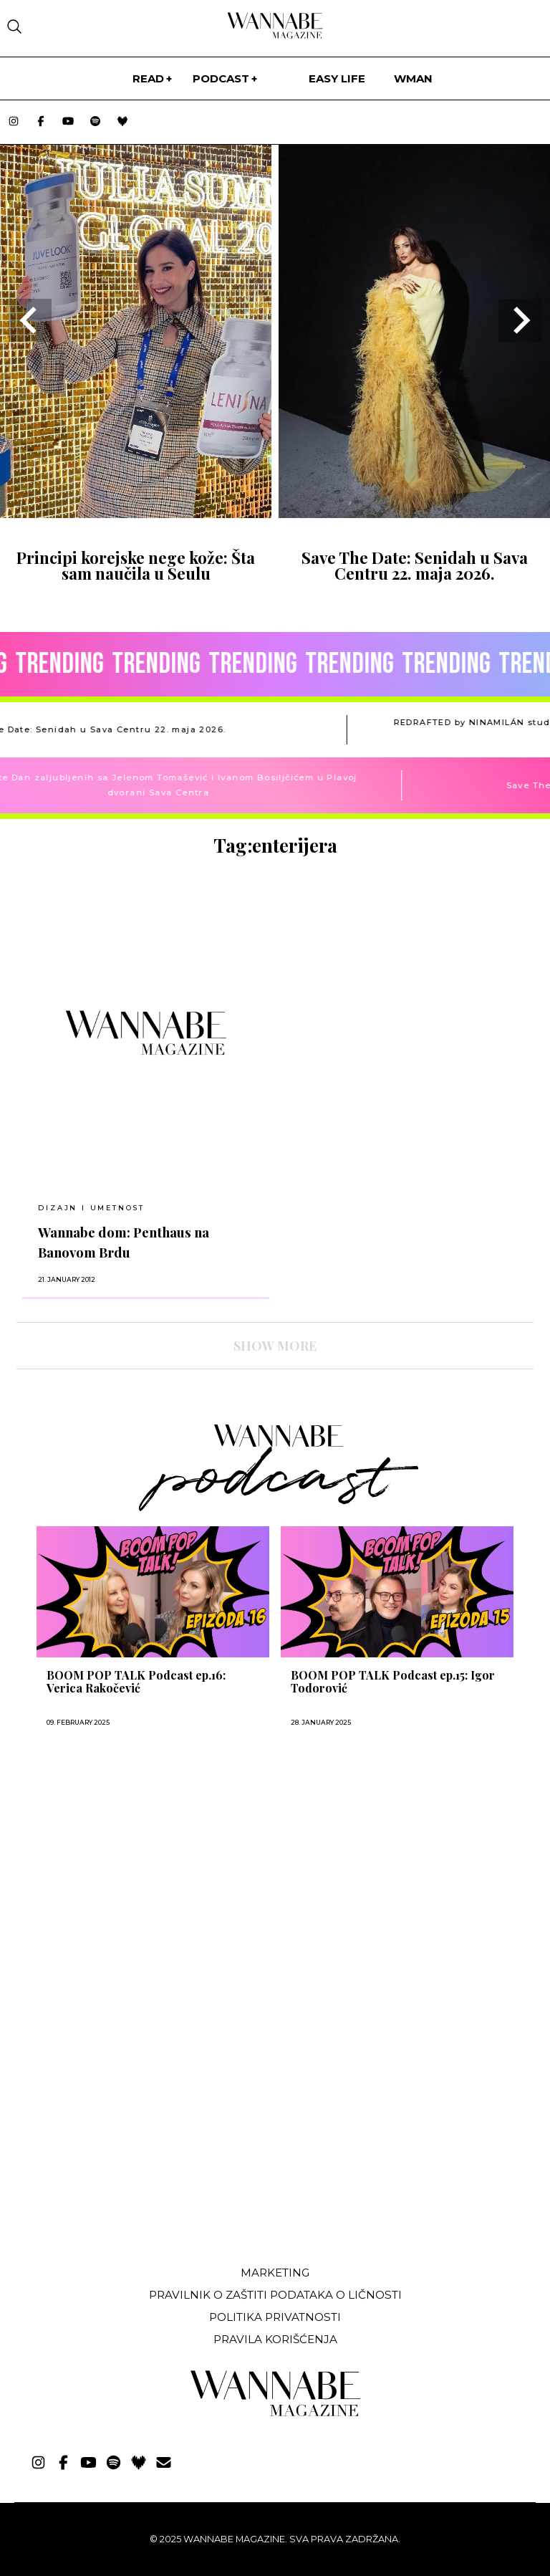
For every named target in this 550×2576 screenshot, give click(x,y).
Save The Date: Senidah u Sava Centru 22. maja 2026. (414, 565)
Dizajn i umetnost (91, 1208)
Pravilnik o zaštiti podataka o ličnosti (275, 2295)
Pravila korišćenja (275, 2339)
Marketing (275, 2272)
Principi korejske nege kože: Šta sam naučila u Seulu (135, 565)
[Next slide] (519, 320)
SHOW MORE (275, 1345)
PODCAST (221, 78)
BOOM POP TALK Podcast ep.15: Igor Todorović (393, 1682)
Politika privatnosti (275, 2317)
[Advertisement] (123, 2147)
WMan (413, 78)
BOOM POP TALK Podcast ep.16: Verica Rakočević (136, 1682)
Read (148, 78)
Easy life (337, 78)
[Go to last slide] (30, 320)
